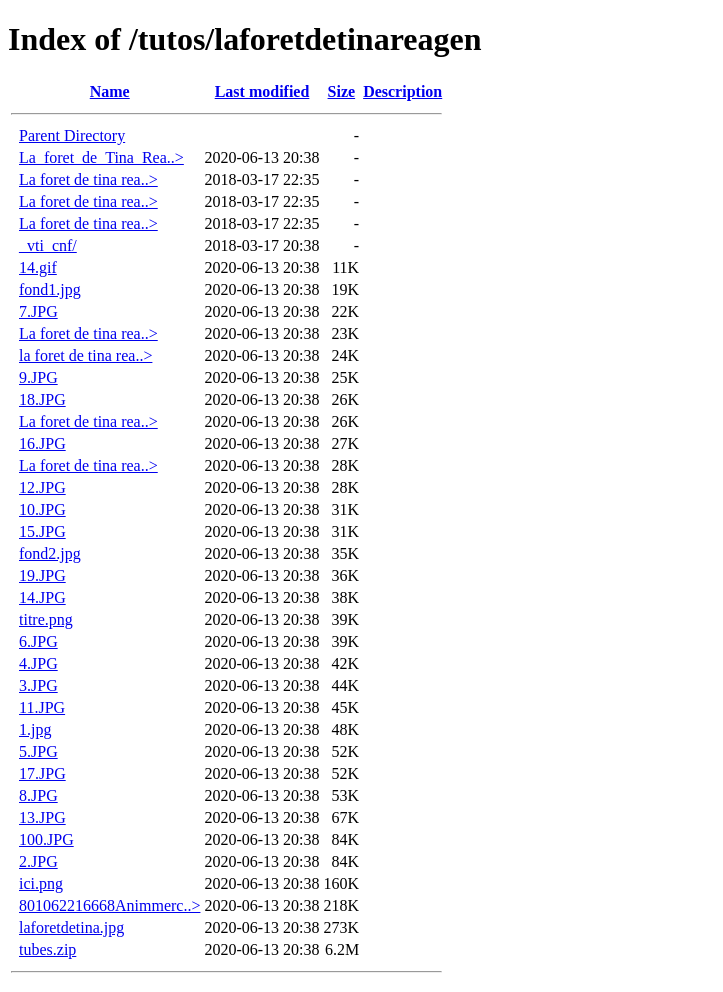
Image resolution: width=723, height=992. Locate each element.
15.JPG (42, 531)
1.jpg (35, 729)
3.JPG (38, 685)
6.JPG (38, 641)
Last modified (262, 91)
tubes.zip (47, 949)
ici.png (41, 883)
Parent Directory (72, 135)
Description (402, 91)
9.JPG (38, 377)
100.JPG (46, 839)
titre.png (46, 619)
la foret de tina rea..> (85, 355)
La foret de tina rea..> (88, 179)
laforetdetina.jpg (71, 927)
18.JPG (42, 399)
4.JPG (38, 663)
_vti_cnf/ (48, 245)
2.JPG (38, 861)
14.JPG (42, 597)
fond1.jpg (50, 289)
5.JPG (38, 751)
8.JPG (38, 795)
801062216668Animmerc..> (109, 905)
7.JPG (38, 311)
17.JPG (42, 773)
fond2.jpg (50, 553)
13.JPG (42, 817)
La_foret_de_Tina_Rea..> (101, 157)
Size (342, 91)
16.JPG (42, 443)
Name (110, 91)
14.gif (38, 267)
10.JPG (42, 509)
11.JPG (42, 707)
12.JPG (42, 487)
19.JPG (42, 575)
